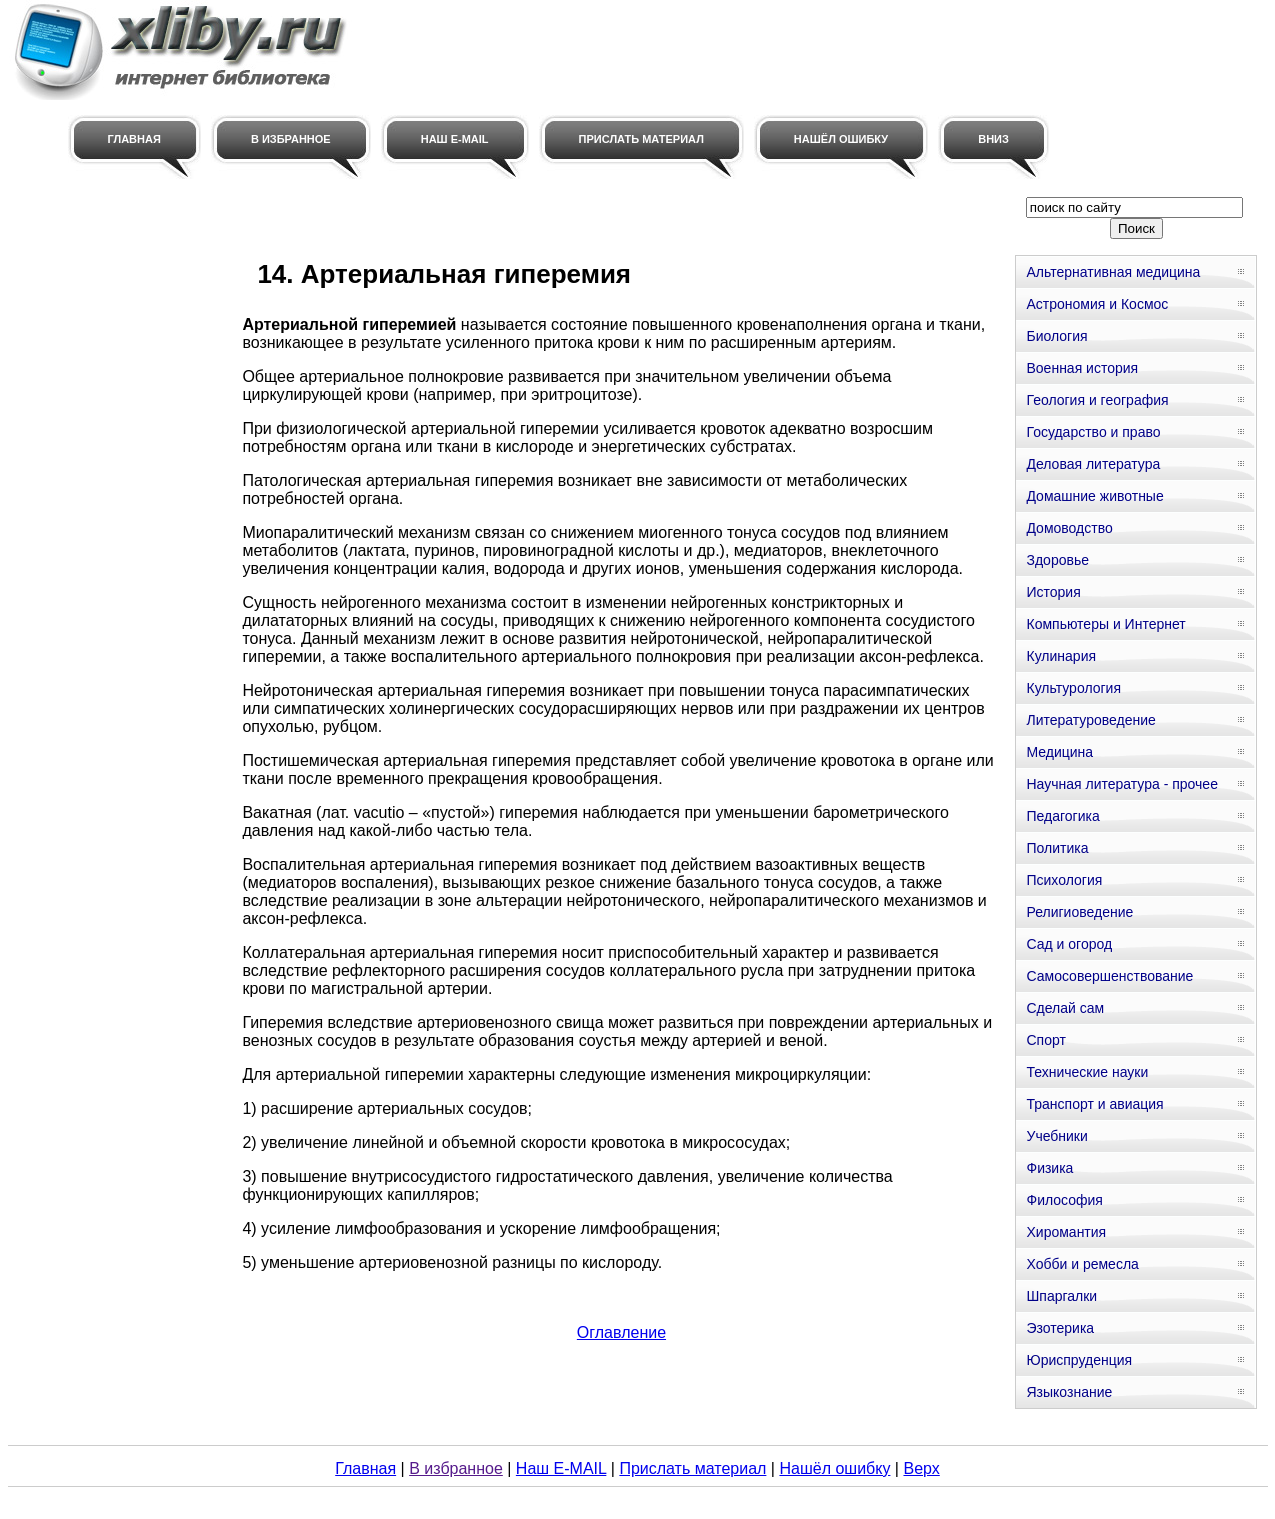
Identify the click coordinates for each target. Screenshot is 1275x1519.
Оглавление (621, 1332)
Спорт (1045, 1040)
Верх (921, 1468)
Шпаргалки (1061, 1296)
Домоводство (1069, 528)
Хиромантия (1066, 1232)
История (1053, 592)
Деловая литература (1093, 464)
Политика (1057, 848)
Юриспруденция (1079, 1360)
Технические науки (1087, 1072)
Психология (1064, 880)
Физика (1049, 1168)
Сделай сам (1065, 1008)
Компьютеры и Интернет (1105, 624)
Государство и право (1093, 432)
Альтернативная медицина (1113, 272)
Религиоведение (1079, 912)
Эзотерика (1060, 1328)
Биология (1056, 336)
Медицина (1059, 752)
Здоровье (1057, 560)
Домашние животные (1094, 496)
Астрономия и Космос (1097, 304)
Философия (1064, 1200)
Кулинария (1061, 656)
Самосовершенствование (1109, 976)
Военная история (1082, 368)
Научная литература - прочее (1121, 784)
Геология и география (1097, 400)
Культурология (1073, 688)
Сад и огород (1069, 944)
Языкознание (1069, 1392)
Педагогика (1062, 816)
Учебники (1056, 1136)
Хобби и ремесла (1082, 1264)
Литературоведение (1090, 720)
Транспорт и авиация (1094, 1104)
